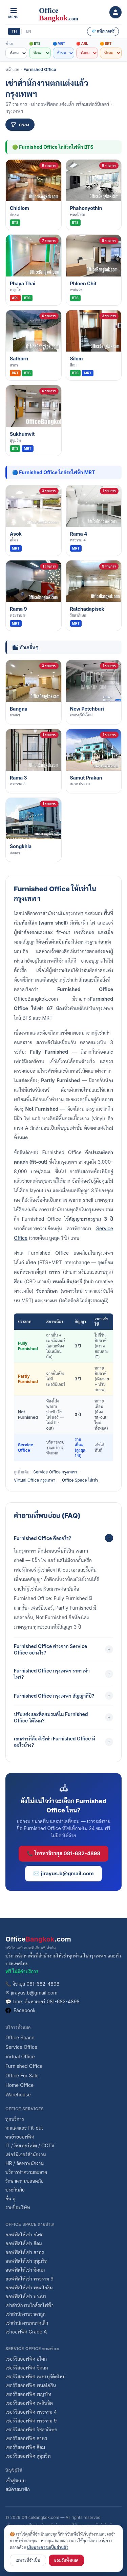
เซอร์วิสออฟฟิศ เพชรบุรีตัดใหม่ (35, 2376)
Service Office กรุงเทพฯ (55, 1471)
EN (28, 31)
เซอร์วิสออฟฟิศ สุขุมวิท (28, 2456)
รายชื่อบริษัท (17, 2207)
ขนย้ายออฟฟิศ (19, 2137)
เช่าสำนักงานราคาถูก (25, 2314)
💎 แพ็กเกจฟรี (102, 31)
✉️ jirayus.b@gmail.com (63, 1873)
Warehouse (18, 2094)
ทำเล (9, 43)
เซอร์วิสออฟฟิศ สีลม (25, 2447)
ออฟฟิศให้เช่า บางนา (25, 2296)
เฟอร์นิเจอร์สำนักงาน (25, 2154)
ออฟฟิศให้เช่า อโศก (24, 2234)
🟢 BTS (35, 43)
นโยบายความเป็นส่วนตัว (47, 2547)
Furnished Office (39, 69)
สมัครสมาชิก (17, 2489)
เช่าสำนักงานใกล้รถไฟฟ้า (29, 2305)
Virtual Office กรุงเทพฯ (35, 1480)
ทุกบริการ (14, 2119)
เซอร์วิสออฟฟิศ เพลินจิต (29, 2403)
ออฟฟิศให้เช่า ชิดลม (25, 2270)
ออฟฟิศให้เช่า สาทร (24, 2252)
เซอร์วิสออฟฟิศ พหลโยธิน (30, 2385)
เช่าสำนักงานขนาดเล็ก (26, 2323)
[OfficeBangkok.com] (64, 12)
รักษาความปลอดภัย (24, 2181)
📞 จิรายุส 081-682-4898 (32, 1984)
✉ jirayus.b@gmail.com (31, 1993)
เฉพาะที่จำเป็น (28, 2560)
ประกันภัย (15, 2190)
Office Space (20, 2037)
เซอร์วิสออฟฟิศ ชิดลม (26, 2368)
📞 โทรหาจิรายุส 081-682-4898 (63, 1853)
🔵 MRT (59, 43)
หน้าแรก (12, 69)
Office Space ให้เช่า (80, 1480)
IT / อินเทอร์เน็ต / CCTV (30, 2145)
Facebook (20, 2010)
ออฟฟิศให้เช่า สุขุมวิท (26, 2261)
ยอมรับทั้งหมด (66, 2560)
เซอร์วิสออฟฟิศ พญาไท (28, 2394)
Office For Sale (22, 2075)
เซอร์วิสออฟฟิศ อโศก (26, 2359)
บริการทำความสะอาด (26, 2172)
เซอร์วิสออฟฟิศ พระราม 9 (31, 2420)
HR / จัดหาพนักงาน (24, 2163)
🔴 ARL (82, 43)
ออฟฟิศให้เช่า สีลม (23, 2243)
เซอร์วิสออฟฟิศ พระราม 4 (31, 2412)
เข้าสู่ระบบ (15, 2480)
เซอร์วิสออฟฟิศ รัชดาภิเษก (31, 2429)
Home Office (19, 2085)
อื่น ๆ (10, 2198)
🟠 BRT (105, 43)
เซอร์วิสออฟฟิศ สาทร (26, 2438)
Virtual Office (20, 2056)
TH (14, 31)
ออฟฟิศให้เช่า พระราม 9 (29, 2279)
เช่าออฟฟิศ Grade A (26, 2331)
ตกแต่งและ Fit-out (24, 2128)
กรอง (20, 124)
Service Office (21, 2047)
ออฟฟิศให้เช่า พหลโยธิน (29, 2287)
